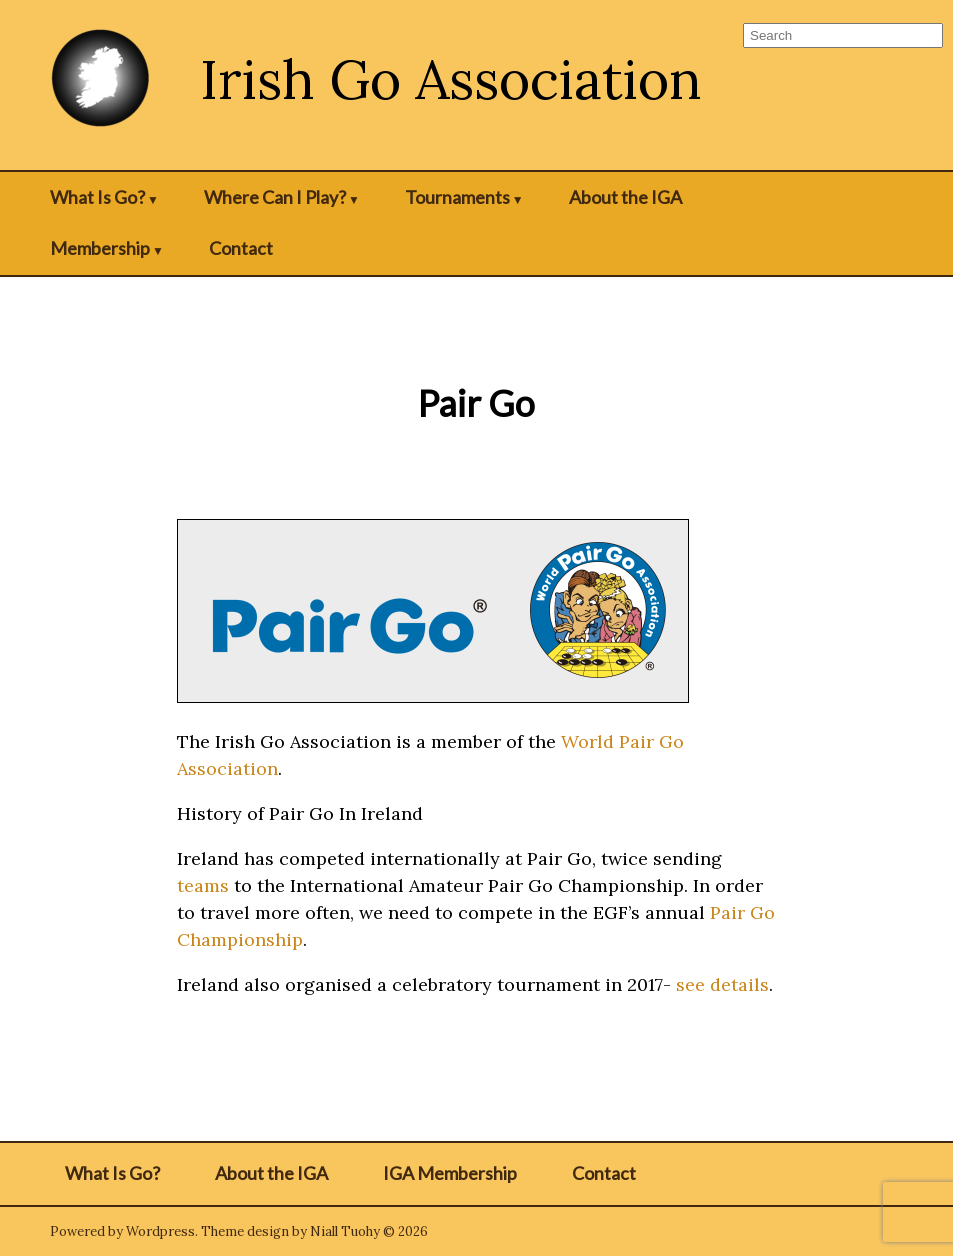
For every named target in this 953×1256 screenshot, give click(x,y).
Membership (100, 248)
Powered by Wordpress (122, 1231)
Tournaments (457, 197)
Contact (241, 248)
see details (722, 984)
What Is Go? (97, 197)
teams (203, 885)
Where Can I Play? (275, 197)
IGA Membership (450, 1173)
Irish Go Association (451, 79)
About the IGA (625, 197)
